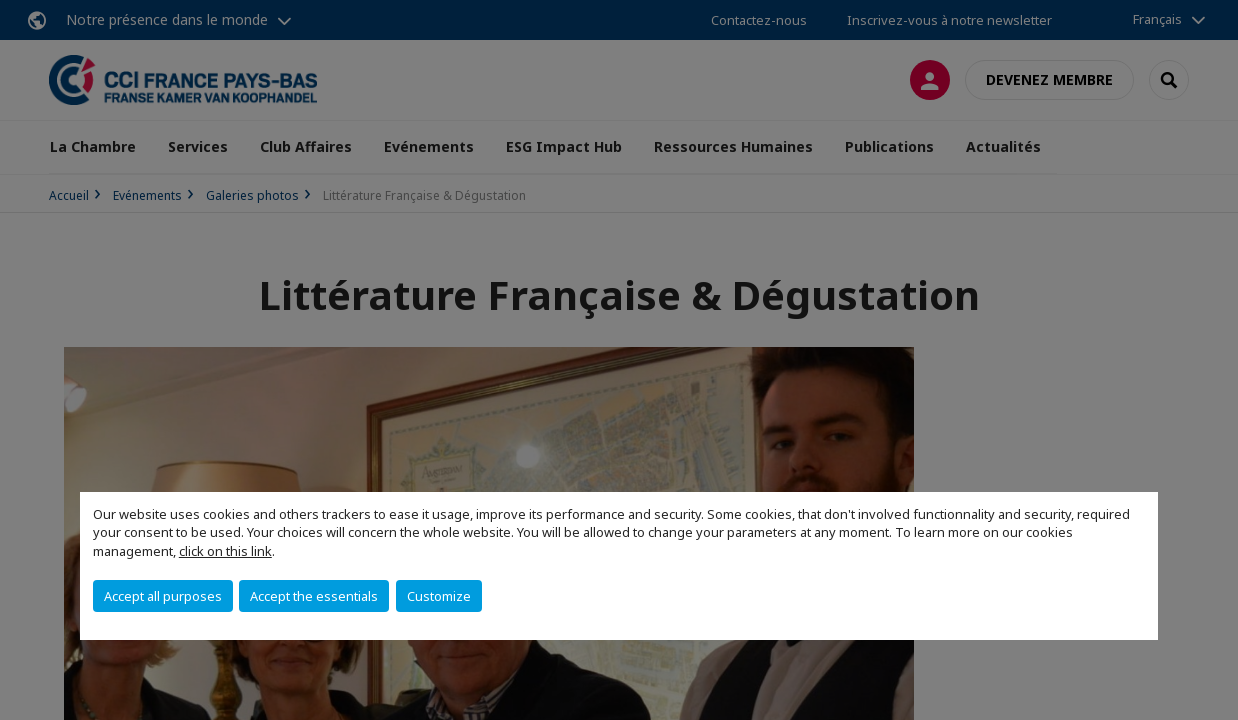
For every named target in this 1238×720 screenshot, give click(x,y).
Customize (439, 596)
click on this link (225, 551)
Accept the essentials (314, 596)
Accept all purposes (163, 596)
